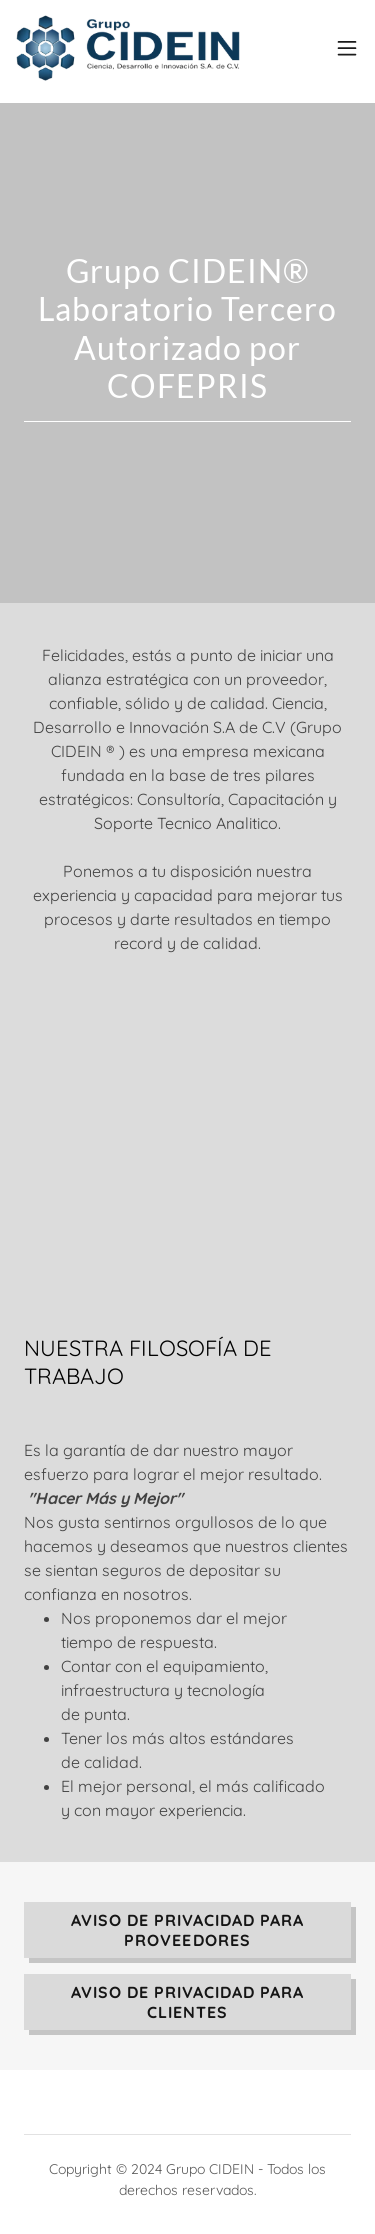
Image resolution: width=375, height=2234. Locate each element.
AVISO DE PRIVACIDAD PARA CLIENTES (187, 2002)
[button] (347, 48)
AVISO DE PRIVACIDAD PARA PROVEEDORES (187, 1930)
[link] (128, 48)
